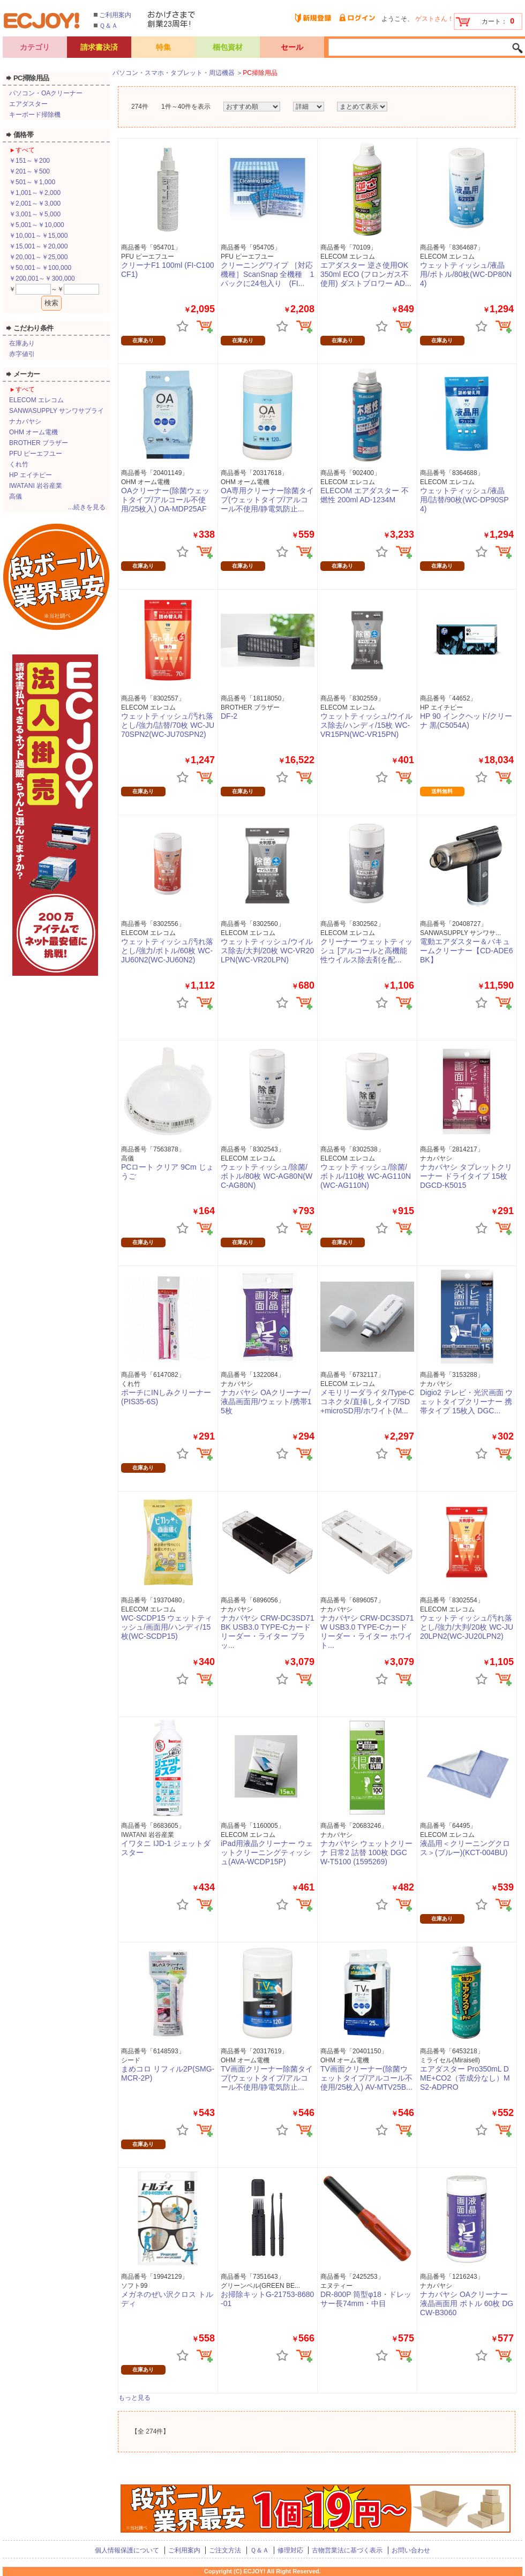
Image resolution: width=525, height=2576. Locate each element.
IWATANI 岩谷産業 (35, 485)
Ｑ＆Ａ (108, 25)
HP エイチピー (30, 475)
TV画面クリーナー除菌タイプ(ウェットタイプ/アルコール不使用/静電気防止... (267, 2078)
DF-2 (229, 716)
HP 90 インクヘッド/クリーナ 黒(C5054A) (466, 720)
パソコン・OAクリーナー (45, 93)
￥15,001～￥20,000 (38, 246)
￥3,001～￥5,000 (35, 214)
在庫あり (22, 343)
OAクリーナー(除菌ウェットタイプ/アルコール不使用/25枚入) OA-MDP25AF (165, 499)
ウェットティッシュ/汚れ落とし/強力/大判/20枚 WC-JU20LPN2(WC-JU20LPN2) (466, 1627)
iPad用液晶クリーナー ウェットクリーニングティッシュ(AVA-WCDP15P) (267, 1852)
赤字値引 (22, 354)
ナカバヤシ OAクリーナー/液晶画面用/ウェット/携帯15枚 (266, 1401)
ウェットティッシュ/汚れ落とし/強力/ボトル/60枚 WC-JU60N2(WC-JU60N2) (167, 950)
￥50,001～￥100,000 (40, 268)
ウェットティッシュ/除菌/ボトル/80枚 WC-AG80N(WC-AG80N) (266, 1176)
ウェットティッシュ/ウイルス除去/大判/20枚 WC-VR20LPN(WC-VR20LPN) (267, 950)
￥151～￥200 (29, 160)
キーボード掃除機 (35, 114)
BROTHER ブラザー (38, 443)
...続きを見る (87, 507)
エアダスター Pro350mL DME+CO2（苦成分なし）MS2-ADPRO (465, 2078)
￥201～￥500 (29, 171)
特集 (163, 47)
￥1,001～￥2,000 (35, 193)
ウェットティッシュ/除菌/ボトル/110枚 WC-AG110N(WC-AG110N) (365, 1176)
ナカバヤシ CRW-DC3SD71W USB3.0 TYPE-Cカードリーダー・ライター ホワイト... (367, 1631)
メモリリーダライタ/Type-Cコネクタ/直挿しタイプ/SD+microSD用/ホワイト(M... (367, 1401)
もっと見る (134, 2397)
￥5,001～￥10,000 (36, 225)
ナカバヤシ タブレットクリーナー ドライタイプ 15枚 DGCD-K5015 (466, 1176)
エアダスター (28, 104)
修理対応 (290, 2550)
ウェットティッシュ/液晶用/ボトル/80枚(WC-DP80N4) (466, 274)
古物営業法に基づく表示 (347, 2550)
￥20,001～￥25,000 (38, 257)
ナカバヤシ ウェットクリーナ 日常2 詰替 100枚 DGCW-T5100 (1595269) (366, 1852)
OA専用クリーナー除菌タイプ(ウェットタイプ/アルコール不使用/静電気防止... (267, 499)
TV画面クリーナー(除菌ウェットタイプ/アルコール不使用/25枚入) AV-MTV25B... (366, 2078)
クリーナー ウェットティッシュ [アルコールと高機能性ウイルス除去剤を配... (366, 950)
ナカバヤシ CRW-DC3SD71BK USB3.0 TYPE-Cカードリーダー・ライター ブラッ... (267, 1631)
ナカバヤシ (25, 421)
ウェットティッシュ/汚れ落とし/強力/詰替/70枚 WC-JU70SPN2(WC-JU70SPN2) (167, 725)
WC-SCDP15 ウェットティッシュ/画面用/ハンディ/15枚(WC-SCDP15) (166, 1627)
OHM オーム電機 (33, 432)
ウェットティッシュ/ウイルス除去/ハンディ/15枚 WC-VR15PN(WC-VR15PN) (366, 725)
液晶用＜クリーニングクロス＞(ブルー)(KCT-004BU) (465, 1848)
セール (292, 47)
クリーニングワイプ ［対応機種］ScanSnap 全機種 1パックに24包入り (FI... (267, 274)
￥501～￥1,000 (32, 182)
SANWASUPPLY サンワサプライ (56, 411)
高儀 (15, 496)
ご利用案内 (115, 15)
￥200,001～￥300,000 (42, 278)
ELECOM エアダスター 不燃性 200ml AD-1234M (364, 495)
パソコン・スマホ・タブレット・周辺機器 (173, 73)
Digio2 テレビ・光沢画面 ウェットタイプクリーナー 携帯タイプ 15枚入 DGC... (466, 1401)
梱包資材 (228, 47)
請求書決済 (99, 47)
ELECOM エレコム (36, 400)
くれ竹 (18, 464)
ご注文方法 (225, 2550)
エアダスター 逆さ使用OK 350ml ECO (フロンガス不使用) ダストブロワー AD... (365, 274)
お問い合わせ (411, 2550)
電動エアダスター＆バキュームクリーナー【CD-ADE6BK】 (466, 950)
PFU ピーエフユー (35, 453)
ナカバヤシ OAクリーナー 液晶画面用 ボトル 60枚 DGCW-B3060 (466, 2303)
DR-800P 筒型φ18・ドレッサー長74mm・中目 (365, 2299)
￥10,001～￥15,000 (38, 235)
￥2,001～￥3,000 (35, 203)
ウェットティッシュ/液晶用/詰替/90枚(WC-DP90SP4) (464, 499)
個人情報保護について (127, 2550)
